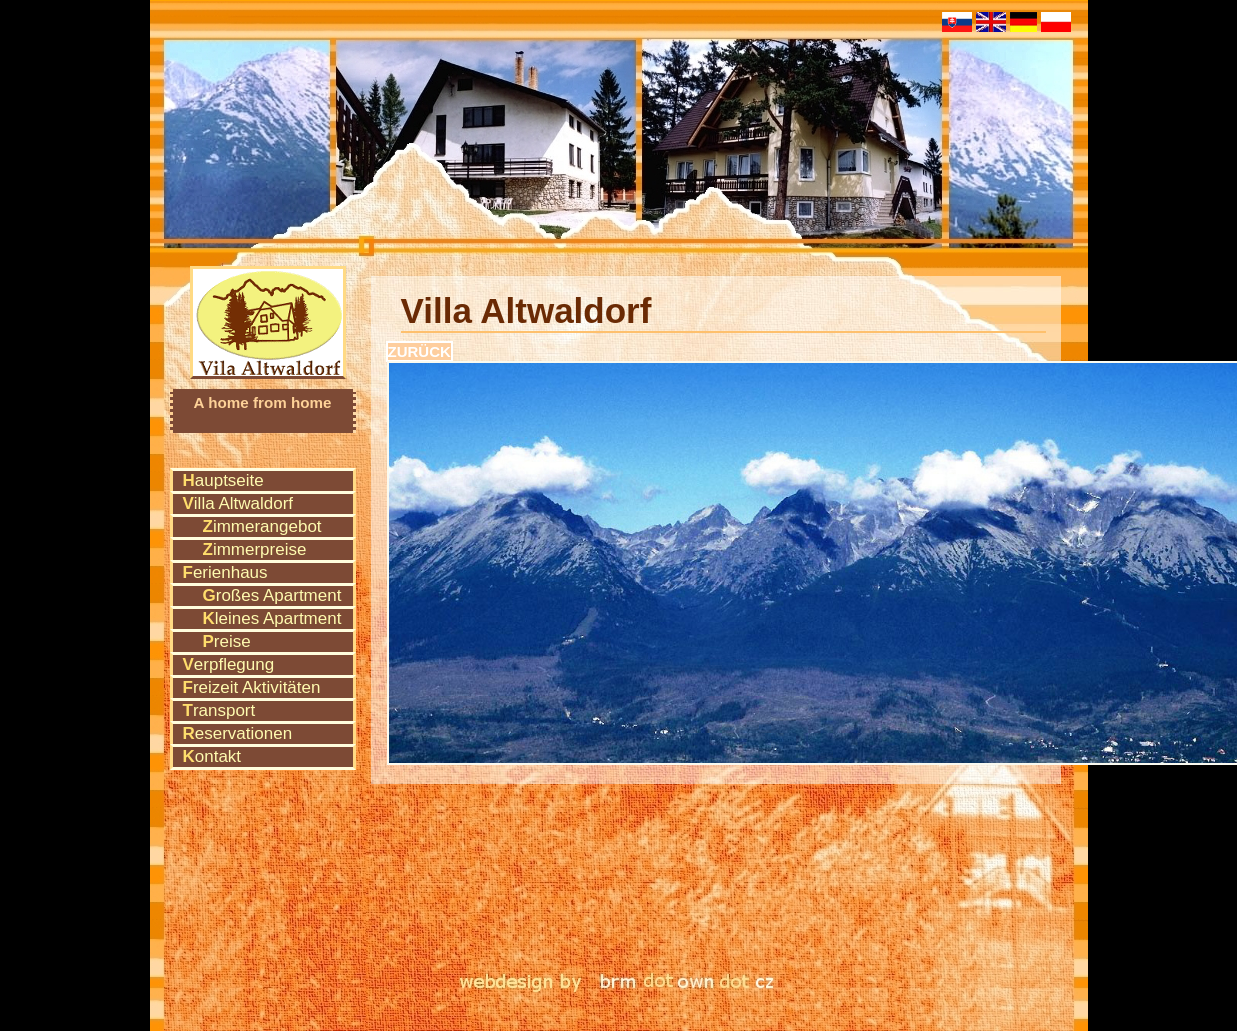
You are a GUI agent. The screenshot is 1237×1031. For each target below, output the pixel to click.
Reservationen (238, 733)
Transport (219, 710)
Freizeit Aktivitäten (252, 687)
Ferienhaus (225, 572)
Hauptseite (223, 480)
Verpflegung (229, 664)
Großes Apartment (272, 595)
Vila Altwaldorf (268, 295)
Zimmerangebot (262, 526)
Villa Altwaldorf (238, 503)
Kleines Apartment (272, 618)
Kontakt (212, 756)
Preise (227, 641)
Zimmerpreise (255, 549)
